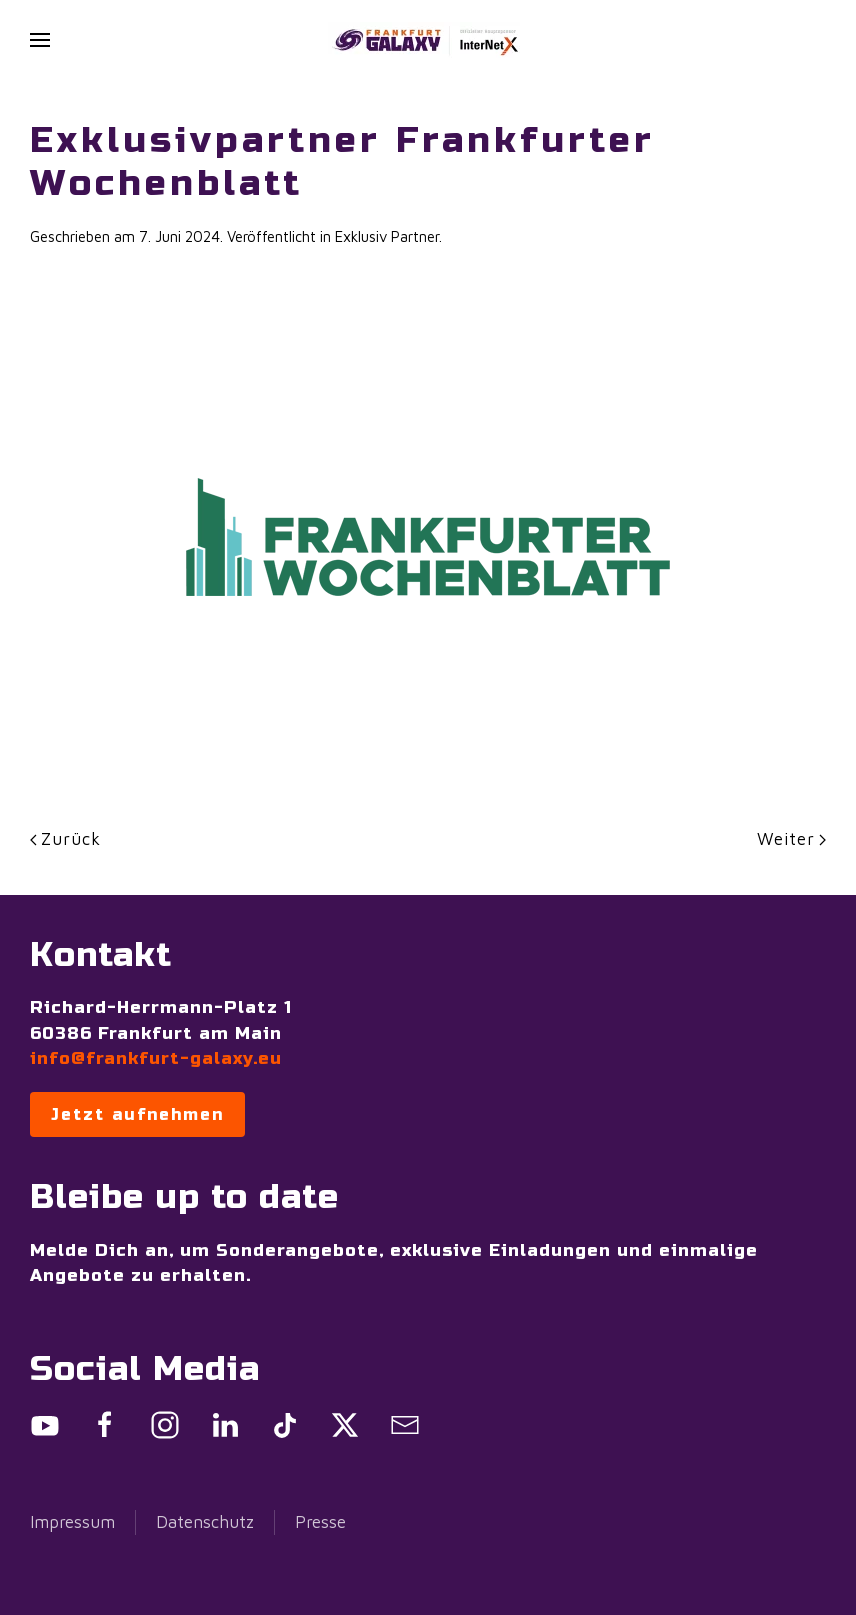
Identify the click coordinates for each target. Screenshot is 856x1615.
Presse (320, 1522)
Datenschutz (205, 1522)
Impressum (72, 1522)
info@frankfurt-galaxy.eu (156, 1058)
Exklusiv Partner (387, 236)
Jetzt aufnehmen (137, 1114)
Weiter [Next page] (791, 839)
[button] (40, 40)
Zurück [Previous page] (65, 839)
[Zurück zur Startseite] (428, 40)
